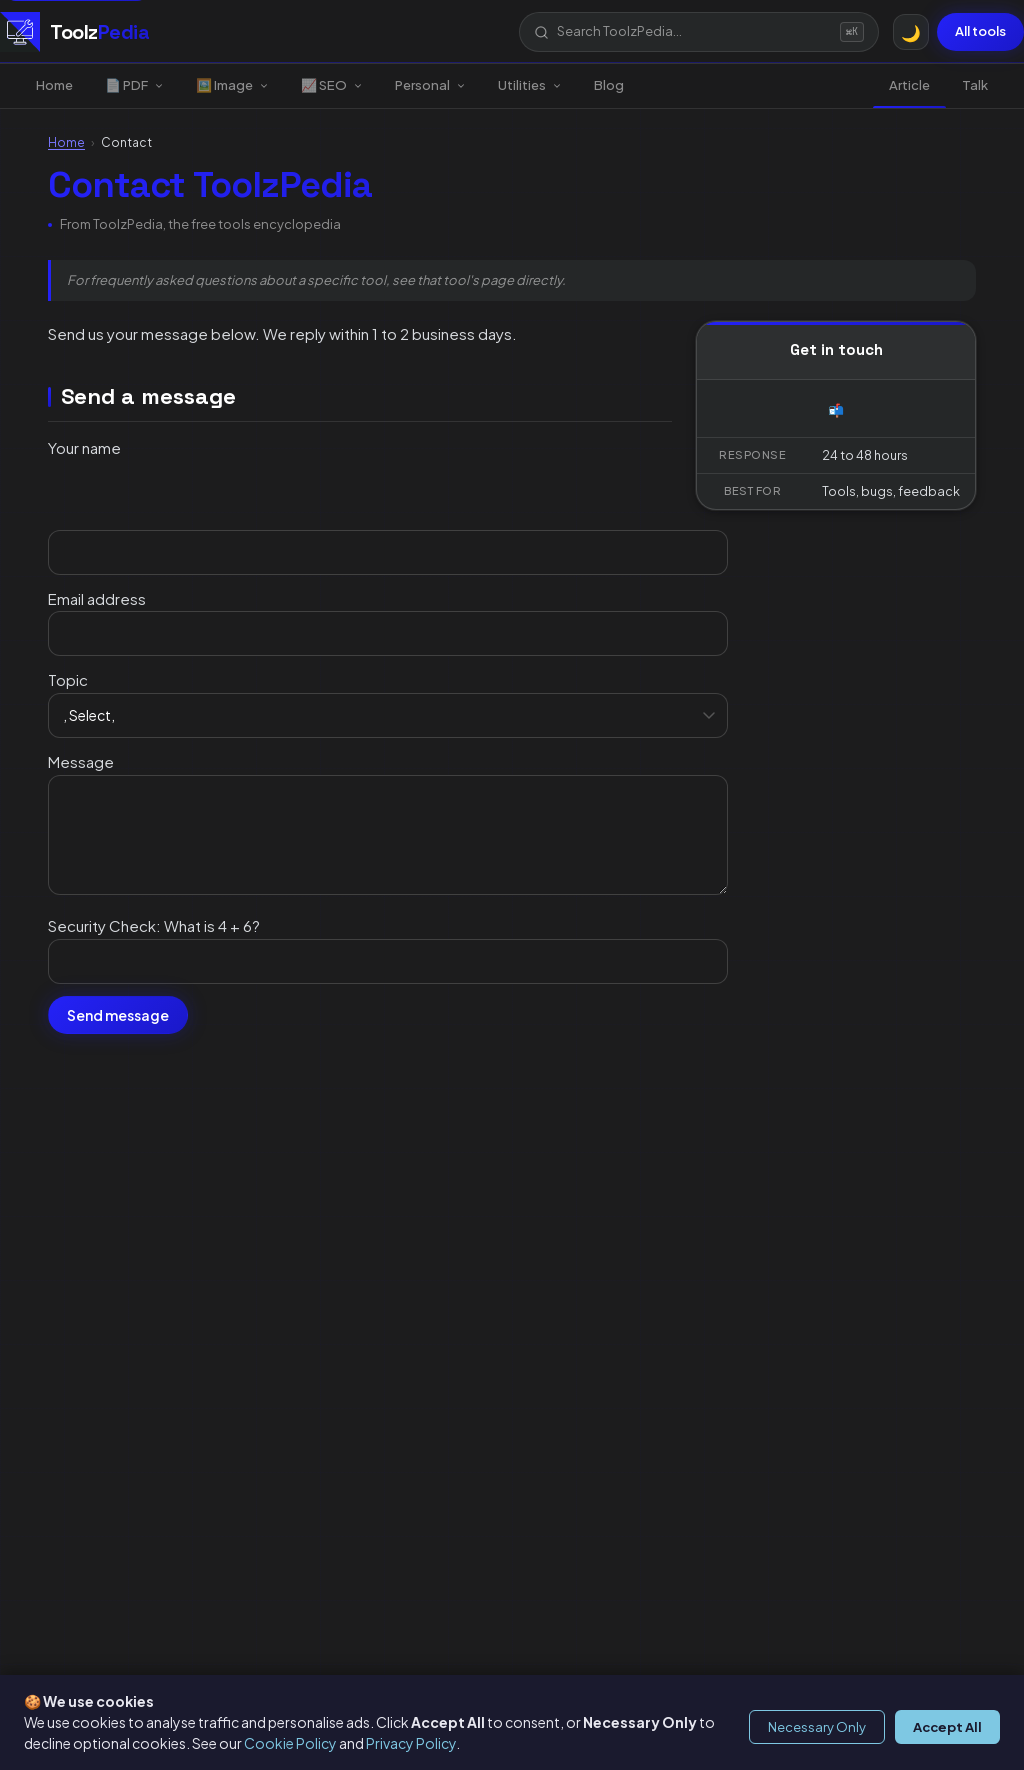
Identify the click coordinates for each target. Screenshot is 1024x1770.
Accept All (947, 1727)
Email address (97, 598)
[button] (699, 31)
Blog (609, 85)
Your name (84, 447)
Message (81, 761)
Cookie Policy (290, 1743)
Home (54, 85)
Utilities (530, 85)
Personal (430, 85)
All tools (980, 31)
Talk (975, 85)
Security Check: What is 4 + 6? (154, 925)
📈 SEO (332, 85)
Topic (68, 679)
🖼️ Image (232, 85)
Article (909, 85)
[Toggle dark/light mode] (911, 32)
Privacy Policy (411, 1743)
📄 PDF (134, 85)
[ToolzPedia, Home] (74, 32)
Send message (118, 1015)
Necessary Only (817, 1727)
